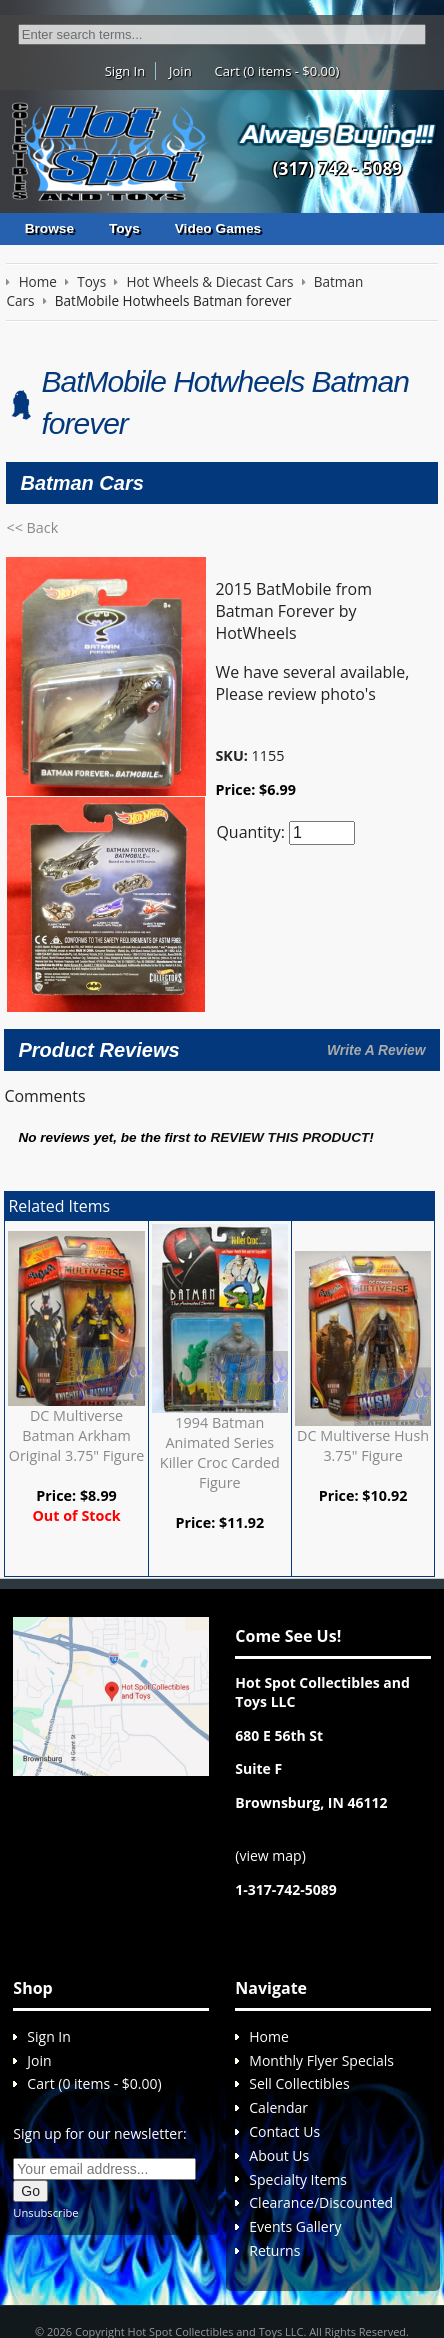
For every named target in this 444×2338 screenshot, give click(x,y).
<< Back (32, 527)
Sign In (125, 71)
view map (270, 1767)
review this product (289, 1025)
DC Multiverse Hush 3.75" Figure (363, 1333)
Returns (274, 2162)
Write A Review (376, 937)
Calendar (278, 2019)
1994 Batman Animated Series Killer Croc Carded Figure (220, 1339)
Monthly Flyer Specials (321, 1972)
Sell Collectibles (299, 1996)
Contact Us (284, 2043)
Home (269, 1948)
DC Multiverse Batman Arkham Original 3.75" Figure (77, 1322)
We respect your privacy (158, 2263)
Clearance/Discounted (321, 2115)
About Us (279, 2067)
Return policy (262, 2263)
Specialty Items (298, 2091)
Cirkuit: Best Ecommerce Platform (222, 2283)
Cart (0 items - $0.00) (277, 71)
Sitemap (326, 2263)
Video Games (218, 228)
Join (180, 71)
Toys (124, 228)
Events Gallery (295, 2138)
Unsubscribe (45, 2124)
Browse (49, 228)
